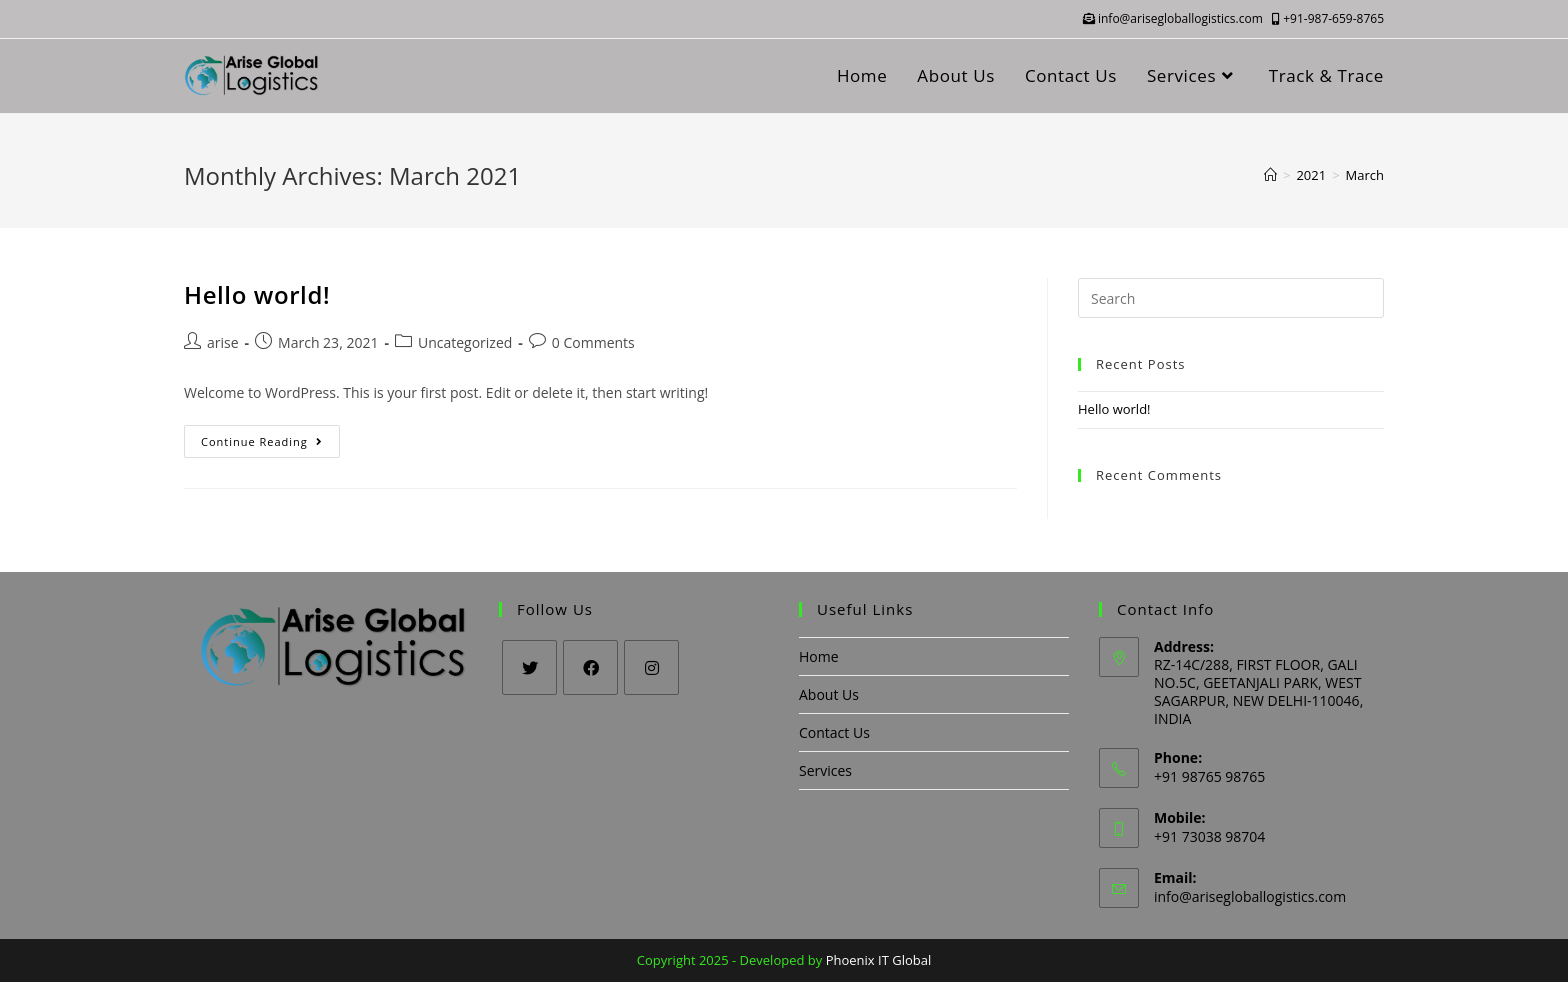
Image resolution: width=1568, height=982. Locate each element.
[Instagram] (651, 667)
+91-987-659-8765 (1328, 18)
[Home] (1270, 175)
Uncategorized (465, 342)
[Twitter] (529, 667)
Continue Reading (270, 445)
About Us (829, 694)
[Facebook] (590, 667)
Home (819, 656)
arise (223, 342)
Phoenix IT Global (879, 960)
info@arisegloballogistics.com (1174, 18)
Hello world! (257, 294)
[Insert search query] (1231, 298)
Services (825, 770)
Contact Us (834, 732)
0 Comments (593, 342)
